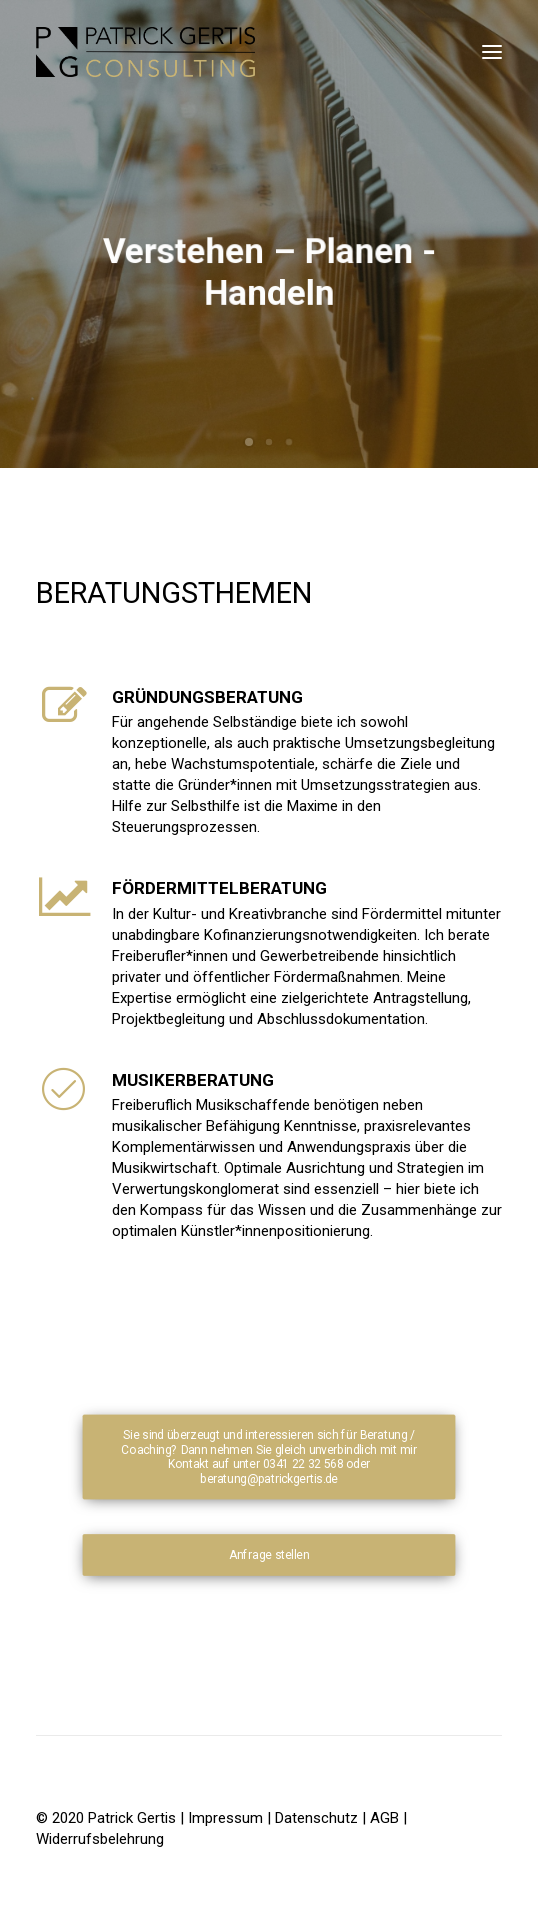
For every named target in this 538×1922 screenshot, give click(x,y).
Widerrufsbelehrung (100, 1839)
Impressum (225, 1818)
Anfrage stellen (269, 1555)
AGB (384, 1818)
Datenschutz (316, 1818)
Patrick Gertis (134, 1818)
